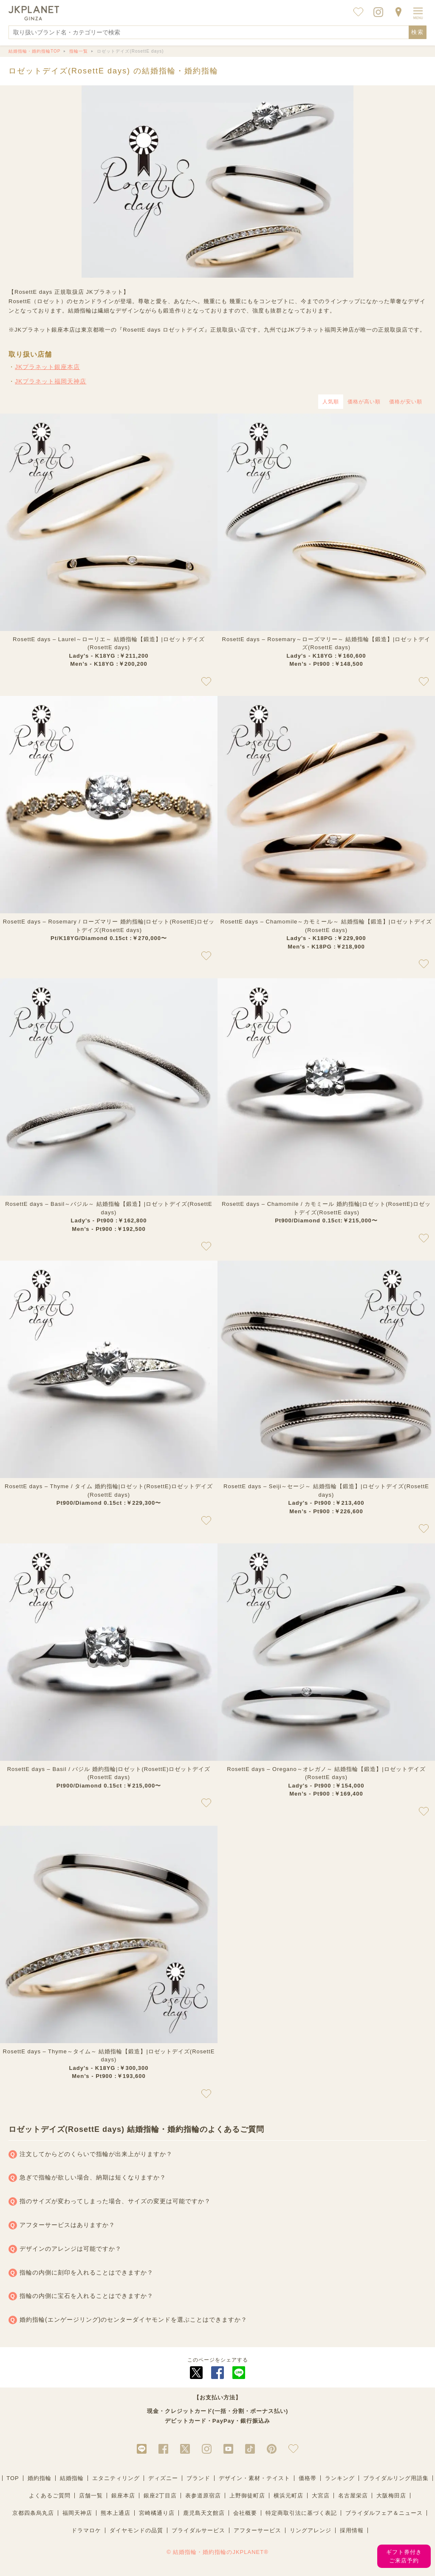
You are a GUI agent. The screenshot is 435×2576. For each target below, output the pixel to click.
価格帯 (307, 2478)
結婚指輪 (72, 2478)
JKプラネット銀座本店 (47, 366)
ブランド (198, 2478)
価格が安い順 (405, 402)
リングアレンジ (310, 2530)
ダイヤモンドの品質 (136, 2530)
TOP (12, 2478)
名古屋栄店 (353, 2495)
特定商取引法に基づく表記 (301, 2513)
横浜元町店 (288, 2495)
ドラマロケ (86, 2530)
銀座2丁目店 (160, 2495)
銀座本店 (123, 2495)
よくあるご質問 (50, 2495)
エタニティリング (116, 2478)
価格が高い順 (364, 402)
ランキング (340, 2478)
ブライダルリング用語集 (396, 2478)
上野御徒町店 (247, 2495)
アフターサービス (257, 2530)
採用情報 (352, 2530)
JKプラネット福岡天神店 (50, 381)
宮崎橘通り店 (157, 2513)
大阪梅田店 (391, 2495)
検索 (417, 32)
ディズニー (163, 2478)
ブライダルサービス (198, 2530)
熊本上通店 (115, 2513)
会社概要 (245, 2513)
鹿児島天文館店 (204, 2513)
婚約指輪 (39, 2478)
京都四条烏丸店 (33, 2513)
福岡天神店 (77, 2513)
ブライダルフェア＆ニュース (384, 2513)
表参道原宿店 (203, 2495)
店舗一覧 (91, 2495)
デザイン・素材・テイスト (254, 2478)
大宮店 (321, 2495)
